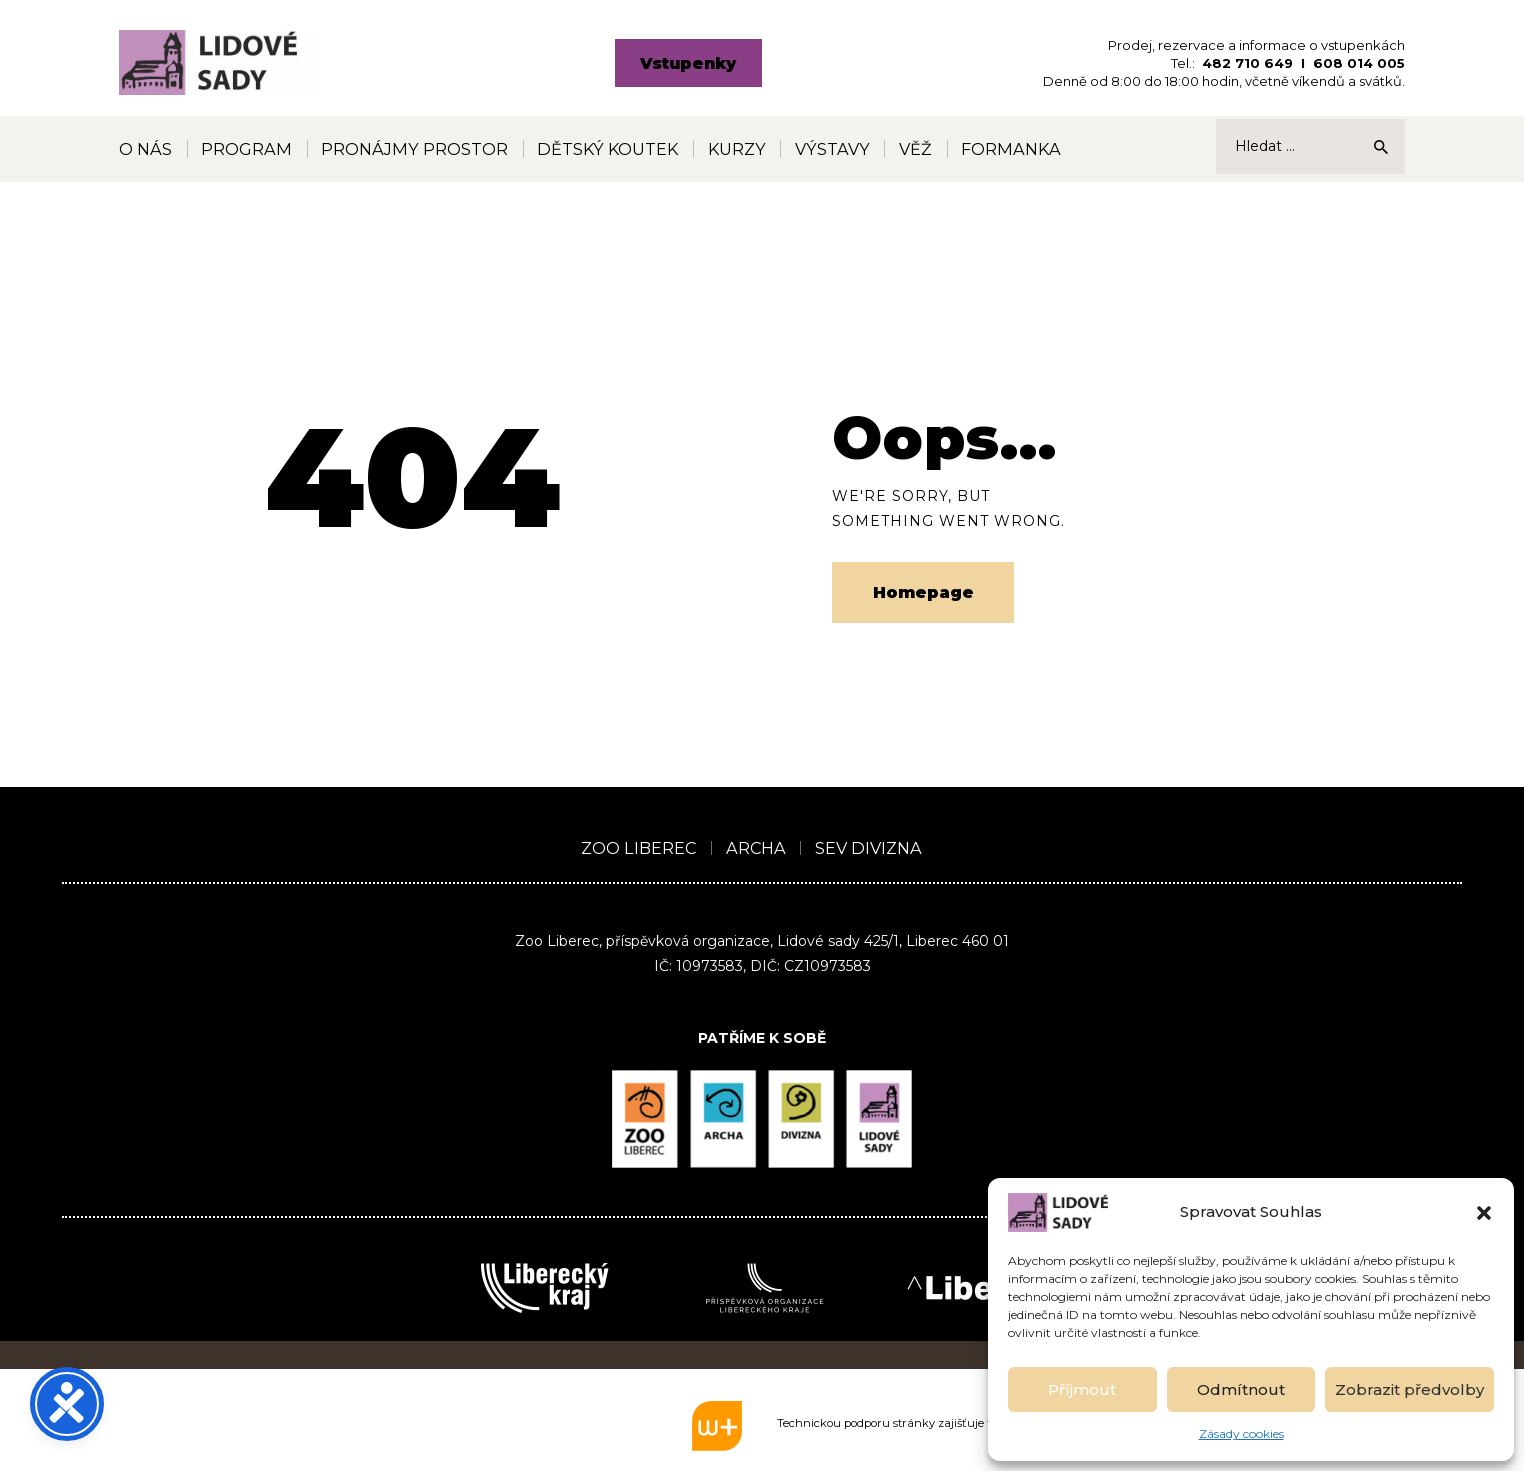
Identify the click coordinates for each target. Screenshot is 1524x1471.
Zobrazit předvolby (1409, 1389)
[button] (1484, 1213)
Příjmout (1082, 1389)
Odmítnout (1241, 1389)
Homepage (923, 592)
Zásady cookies (1241, 1433)
